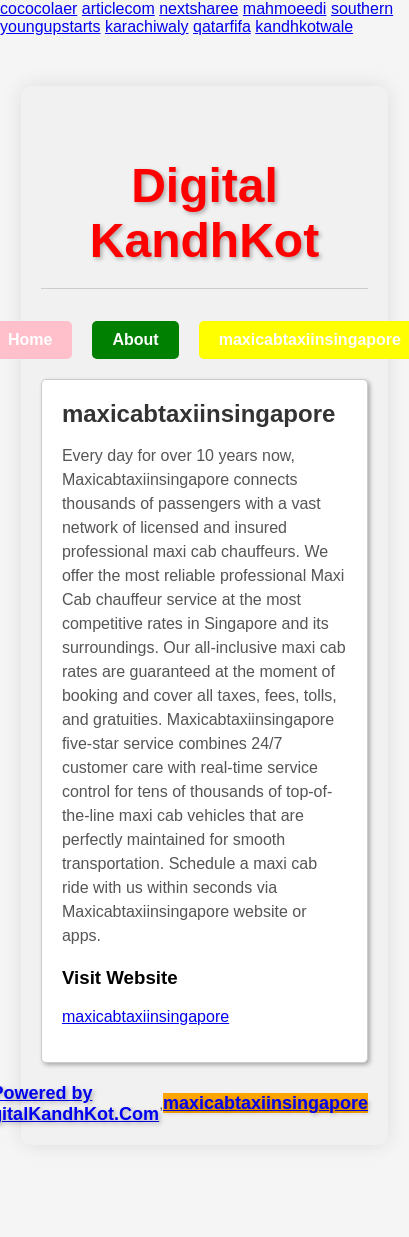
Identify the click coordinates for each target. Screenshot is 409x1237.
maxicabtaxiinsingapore (145, 1016)
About (135, 339)
